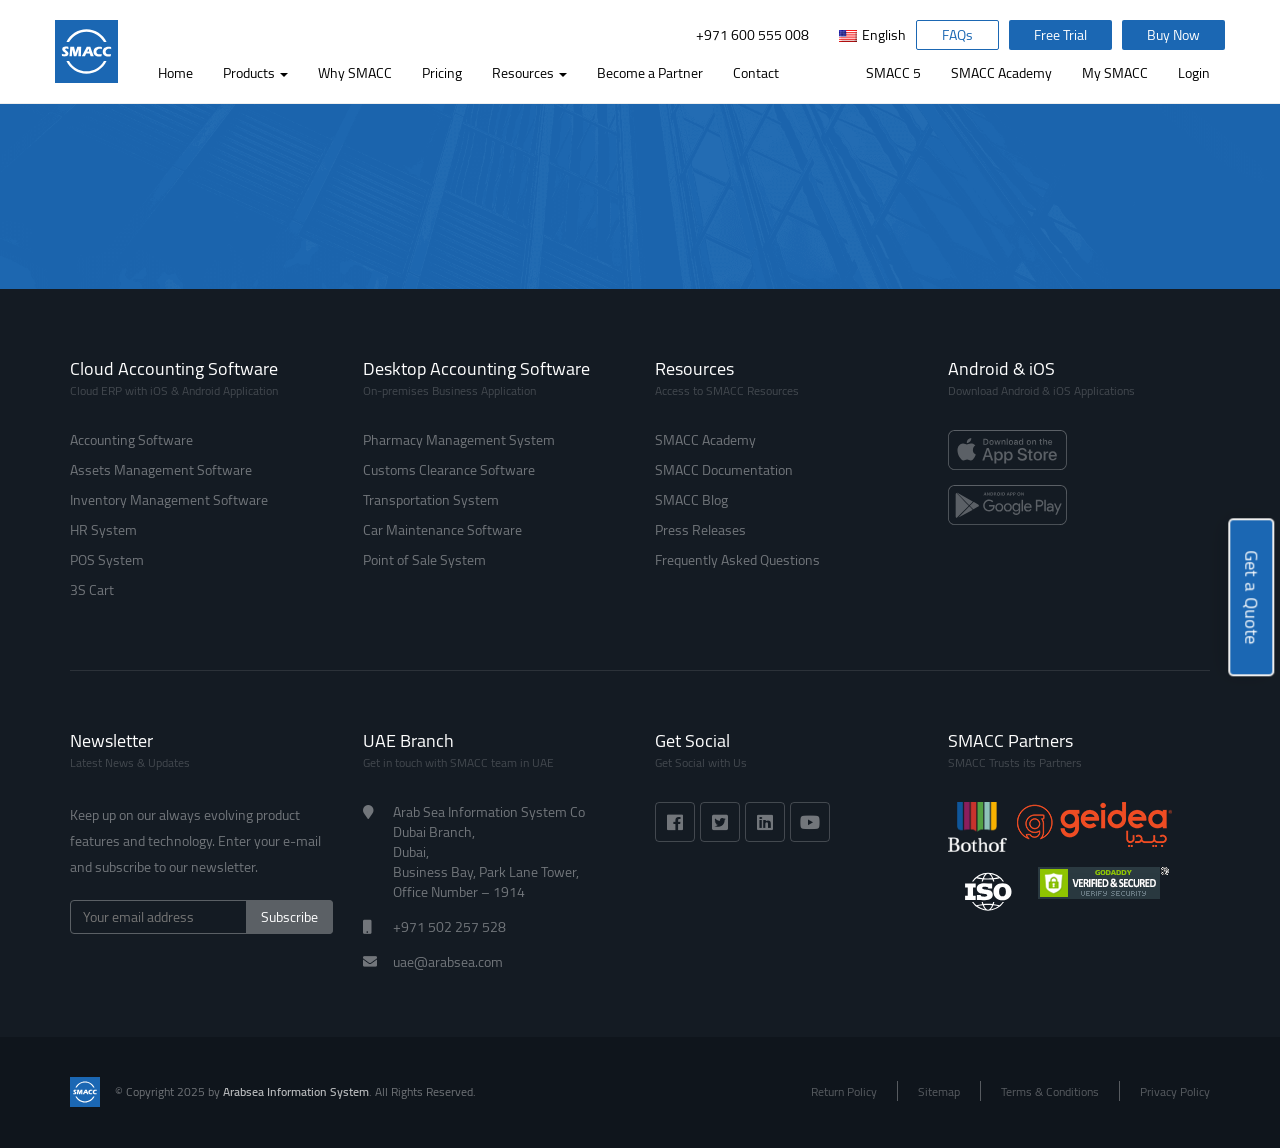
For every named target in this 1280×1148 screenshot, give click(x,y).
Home (175, 73)
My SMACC (1115, 73)
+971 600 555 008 (752, 35)
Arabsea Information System (296, 1091)
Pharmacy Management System (459, 440)
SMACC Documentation (724, 470)
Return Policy (844, 1091)
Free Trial (1060, 35)
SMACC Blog (691, 500)
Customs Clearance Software (449, 470)
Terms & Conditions (1050, 1091)
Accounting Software (131, 440)
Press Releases (700, 530)
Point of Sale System (424, 560)
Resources (529, 73)
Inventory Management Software (169, 500)
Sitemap (939, 1091)
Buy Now (1173, 35)
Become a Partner (650, 73)
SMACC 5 (893, 73)
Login (1194, 73)
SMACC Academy (1001, 73)
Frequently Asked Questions (737, 560)
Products (255, 73)
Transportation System (431, 500)
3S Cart (92, 590)
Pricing (442, 73)
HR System (103, 530)
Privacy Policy (1175, 1091)
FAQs (957, 35)
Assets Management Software (161, 470)
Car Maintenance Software (442, 530)
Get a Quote (1251, 597)
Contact (756, 73)
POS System (107, 560)
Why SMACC (355, 73)
